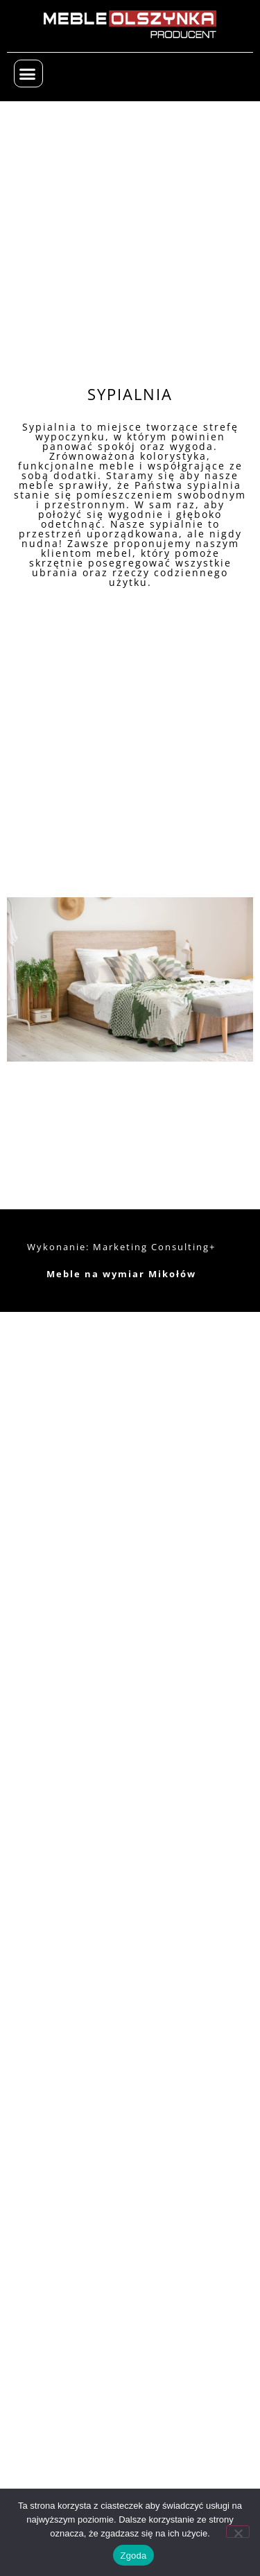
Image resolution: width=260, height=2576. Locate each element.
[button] (28, 73)
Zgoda (133, 2555)
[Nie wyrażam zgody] (238, 2531)
